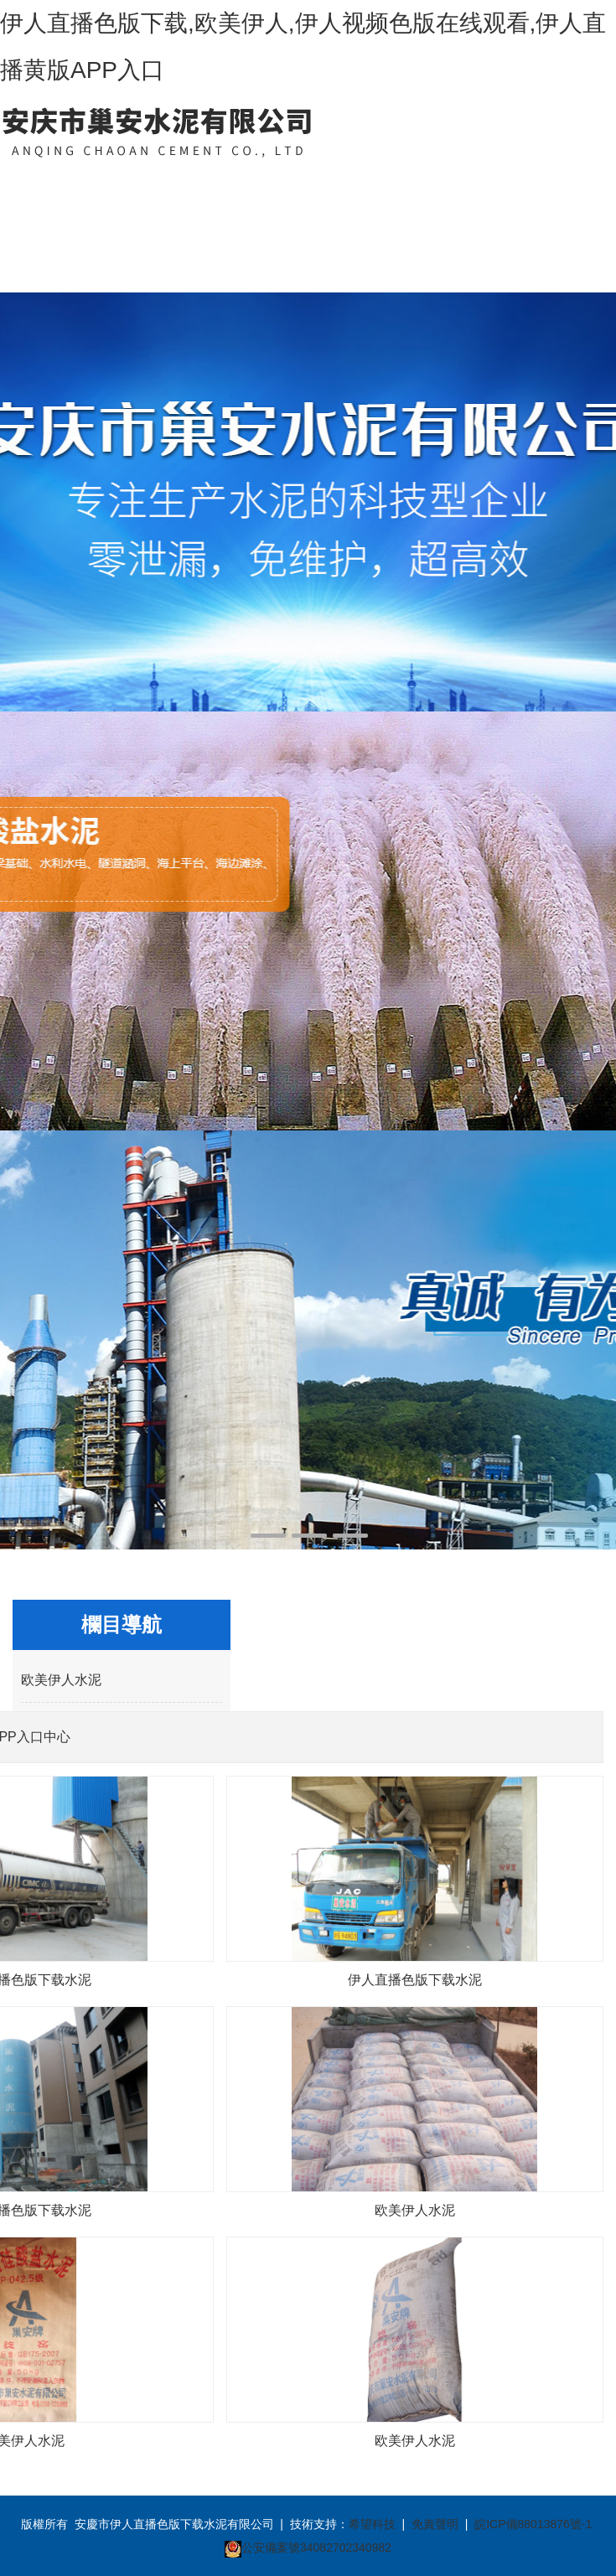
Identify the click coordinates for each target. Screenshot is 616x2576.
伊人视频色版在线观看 (373, 226)
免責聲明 (435, 2524)
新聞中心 (242, 183)
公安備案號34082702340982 (316, 2547)
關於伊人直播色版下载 (110, 226)
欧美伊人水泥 (61, 1680)
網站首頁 (45, 183)
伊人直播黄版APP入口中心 (177, 226)
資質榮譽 (307, 183)
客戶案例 (439, 183)
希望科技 (372, 2524)
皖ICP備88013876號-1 (533, 2524)
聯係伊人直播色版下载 (504, 226)
